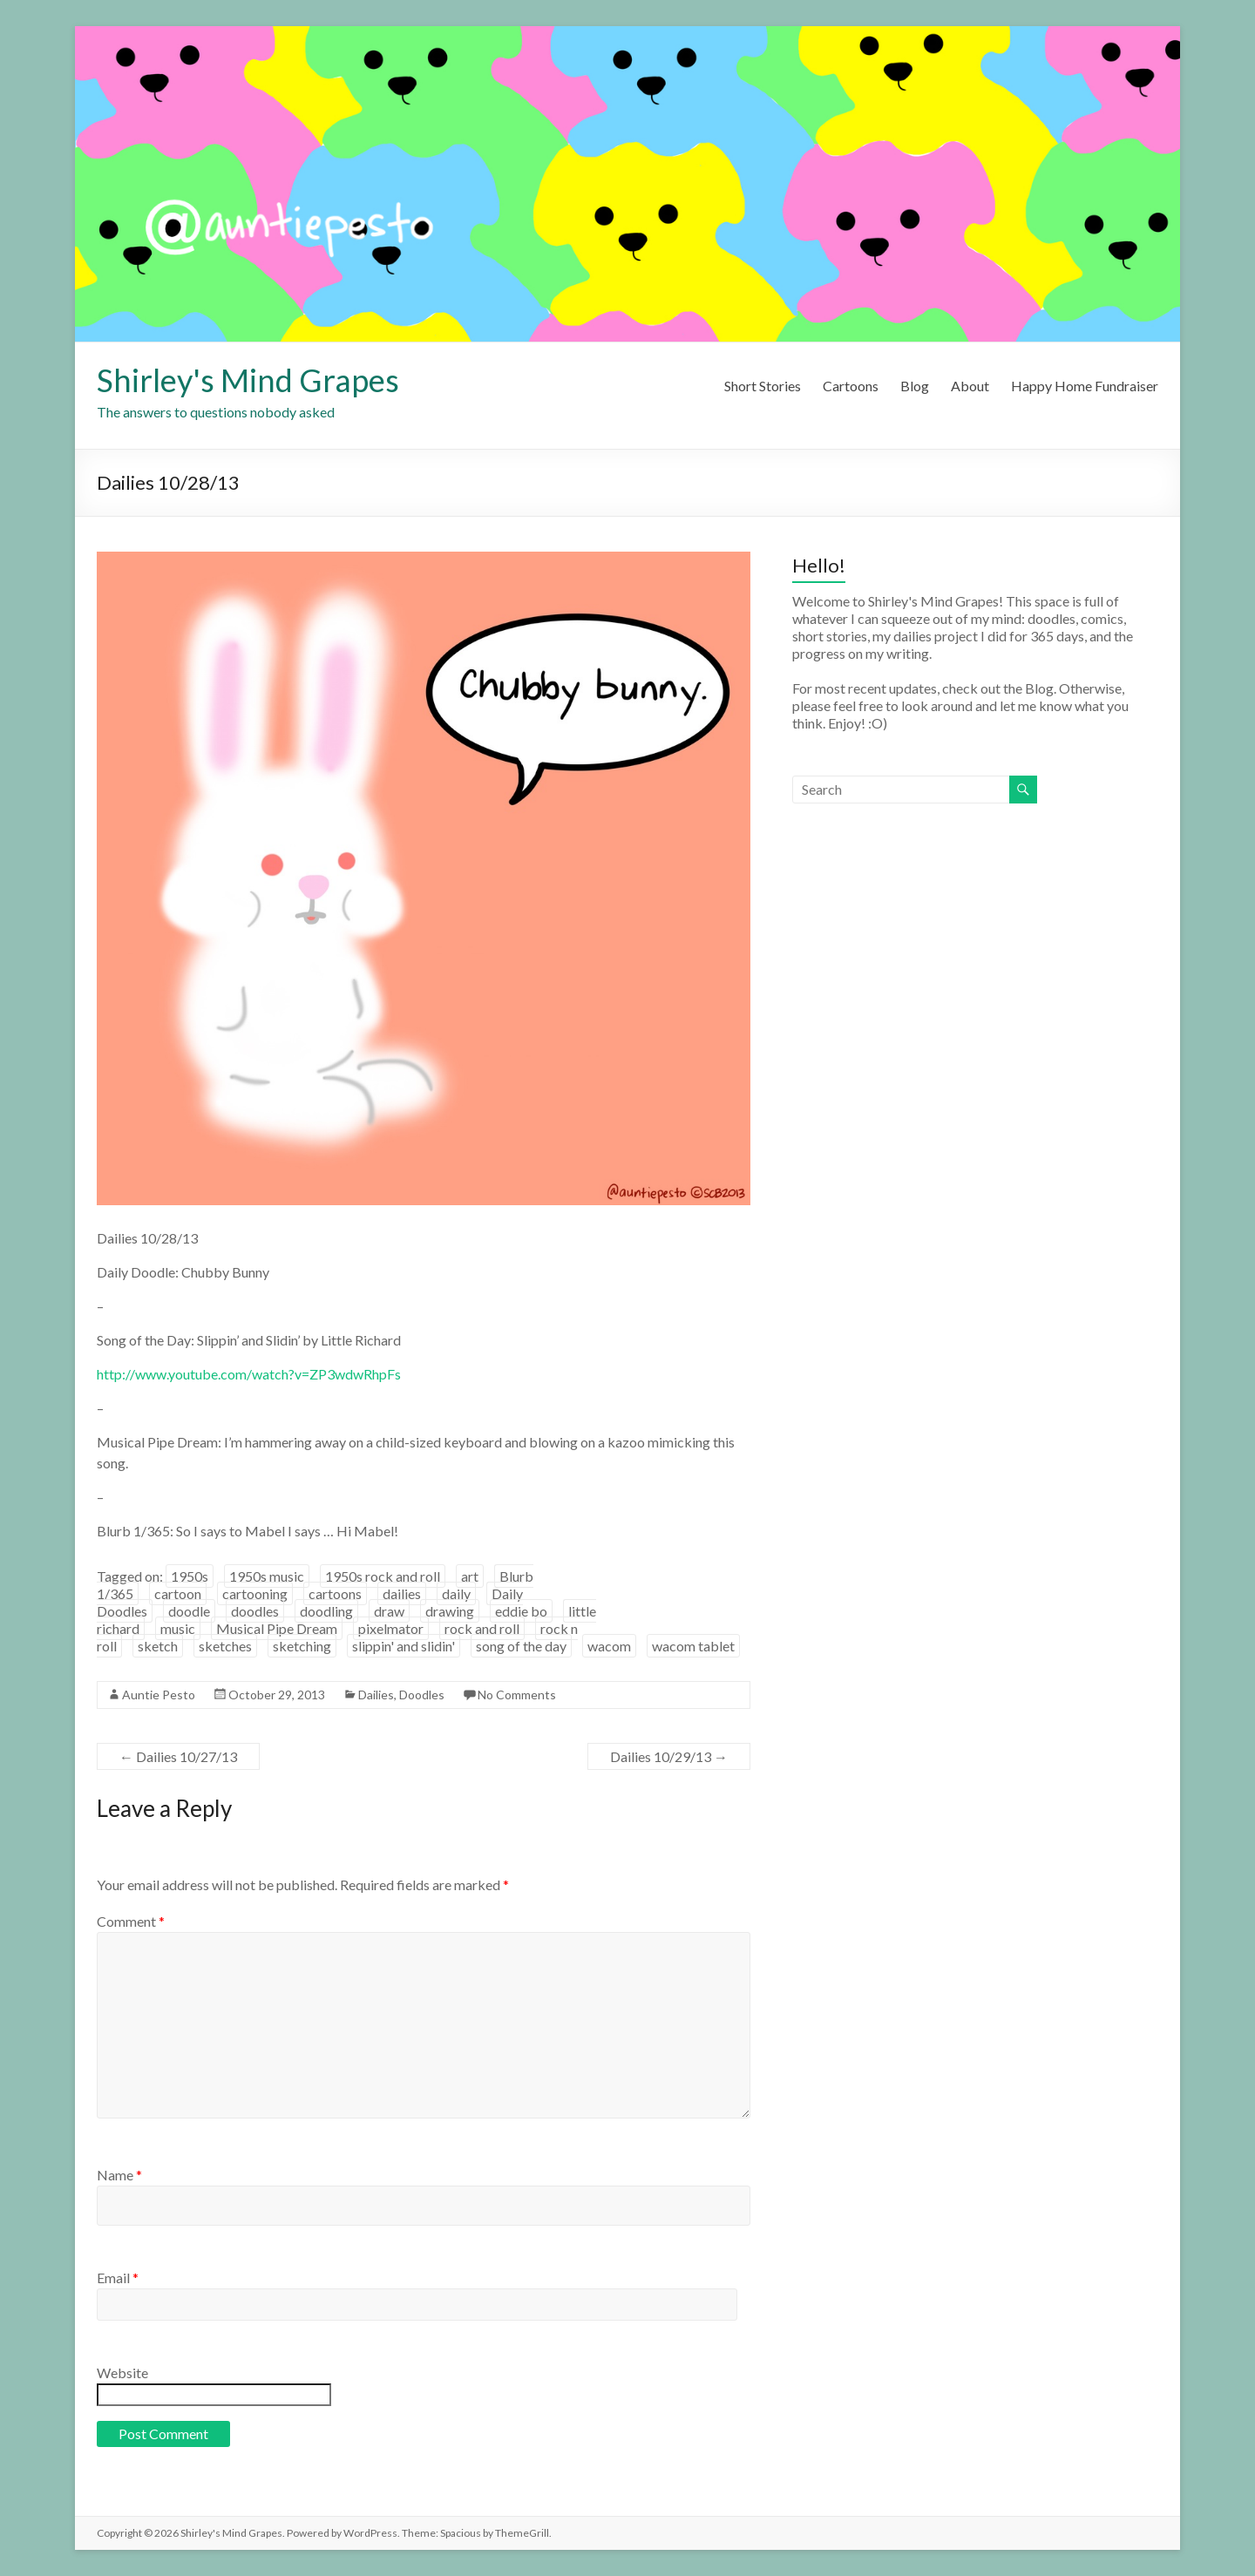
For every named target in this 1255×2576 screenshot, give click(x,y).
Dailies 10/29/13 (669, 1756)
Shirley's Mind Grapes (248, 380)
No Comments (517, 1694)
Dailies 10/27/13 (178, 1756)
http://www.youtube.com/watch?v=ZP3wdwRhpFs (249, 1374)
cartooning (255, 1593)
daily (456, 1593)
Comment (131, 1921)
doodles (255, 1611)
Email (118, 2277)
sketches (225, 1645)
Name (119, 2174)
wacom (609, 1645)
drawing (449, 1611)
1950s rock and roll (382, 1576)
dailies (402, 1593)
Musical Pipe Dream (276, 1628)
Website (122, 2372)
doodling (326, 1611)
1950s (189, 1576)
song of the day (521, 1645)
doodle (189, 1611)
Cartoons (850, 385)
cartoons (335, 1593)
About (970, 385)
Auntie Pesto (158, 1694)
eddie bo (521, 1611)
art (469, 1576)
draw (389, 1611)
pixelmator (391, 1628)
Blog (914, 385)
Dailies (376, 1694)
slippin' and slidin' (403, 1645)
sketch (158, 1645)
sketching (302, 1645)
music (177, 1628)
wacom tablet (693, 1645)
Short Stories (762, 385)
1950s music (266, 1576)
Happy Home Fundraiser (1084, 385)
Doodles (421, 1694)
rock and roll (481, 1628)
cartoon (177, 1593)
